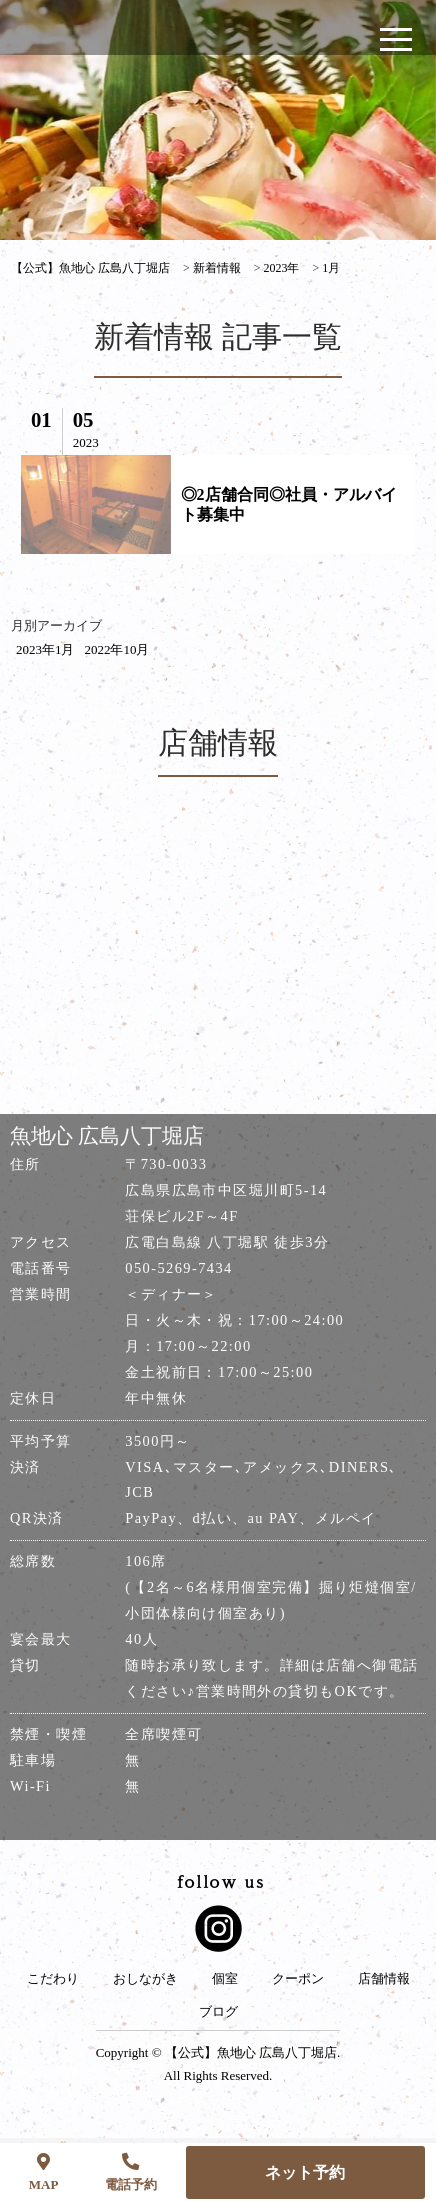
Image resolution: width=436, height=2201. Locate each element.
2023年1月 (45, 649)
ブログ (218, 2012)
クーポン (298, 1979)
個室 (225, 1979)
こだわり (53, 1979)
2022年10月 (116, 649)
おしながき (145, 1979)
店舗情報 (384, 1979)
